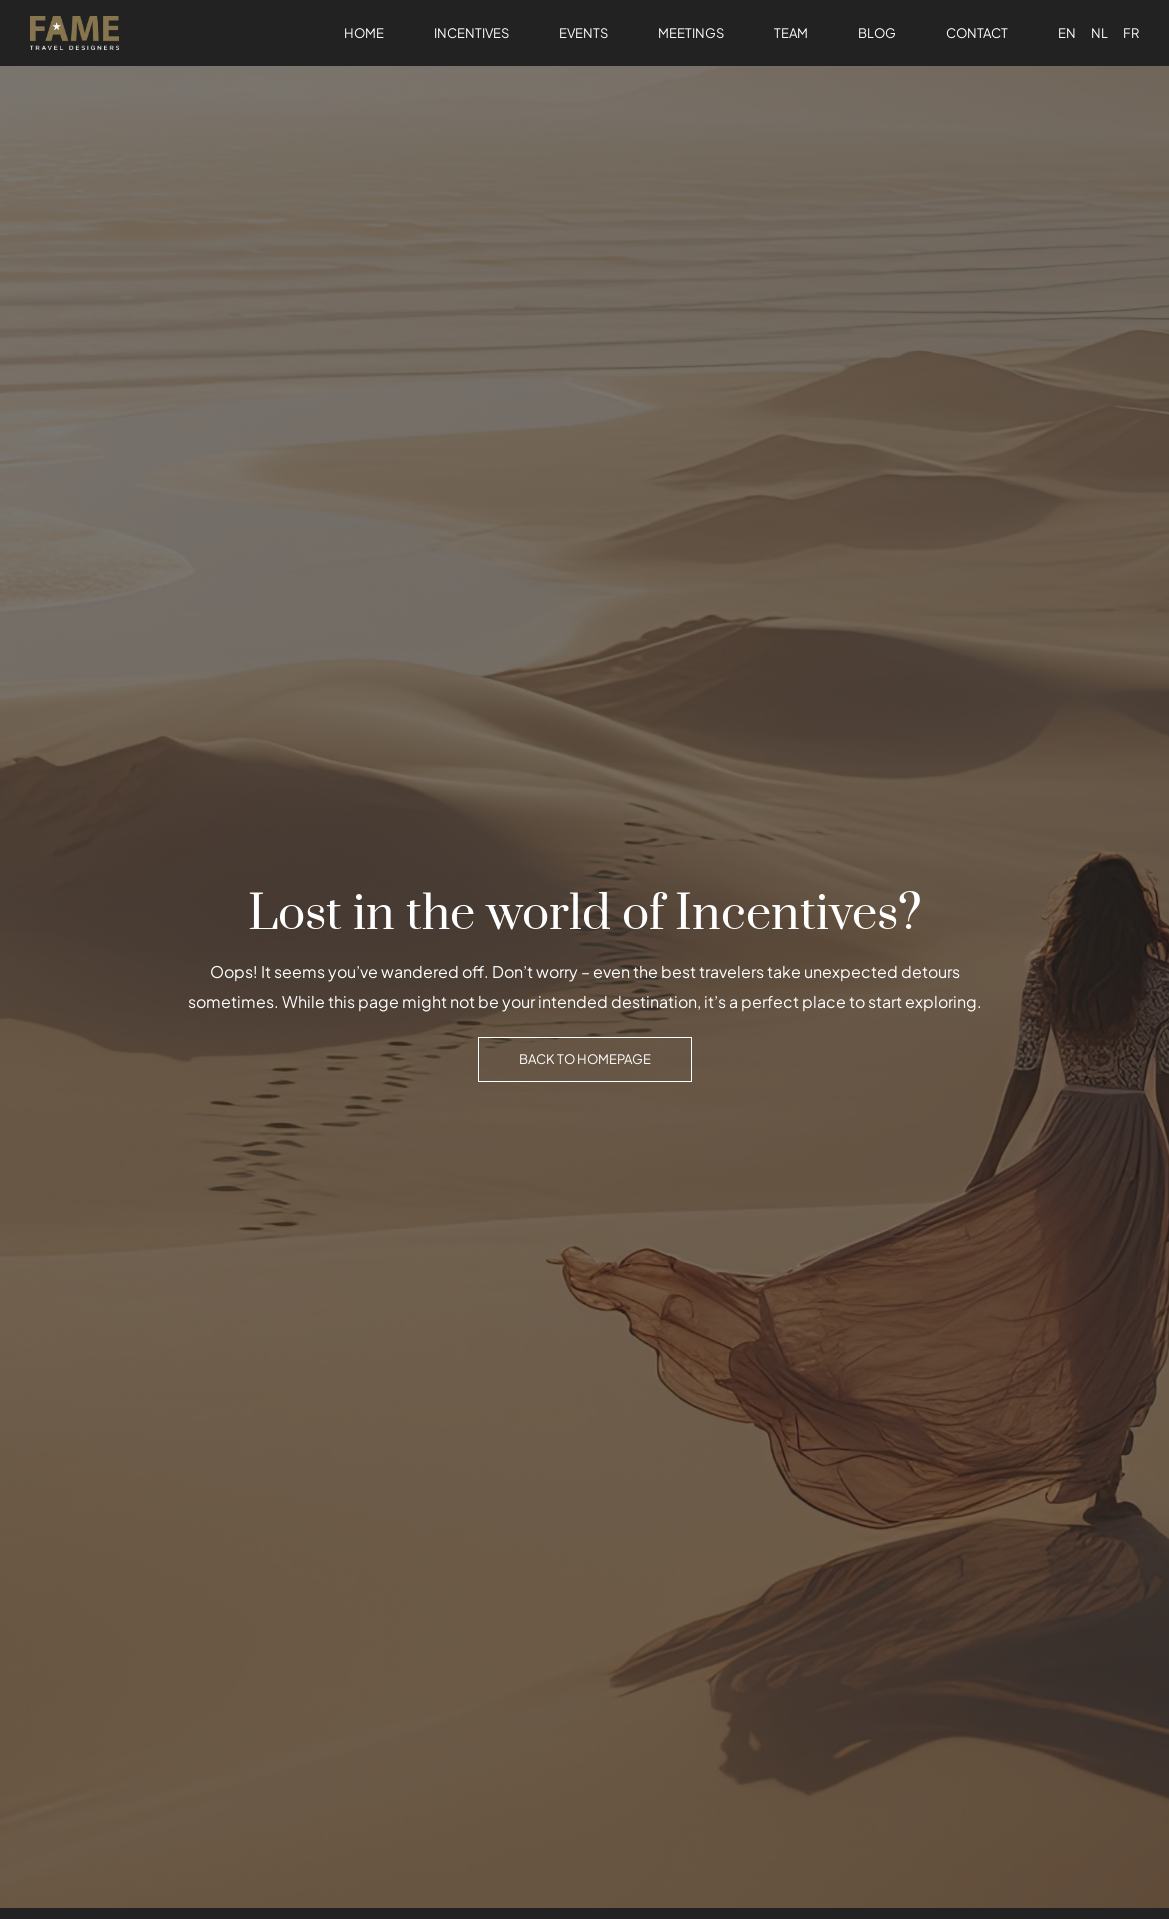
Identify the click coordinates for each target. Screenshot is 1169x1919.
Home (364, 33)
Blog (877, 33)
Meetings (691, 33)
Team (791, 33)
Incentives (471, 33)
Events (583, 33)
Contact (977, 33)
